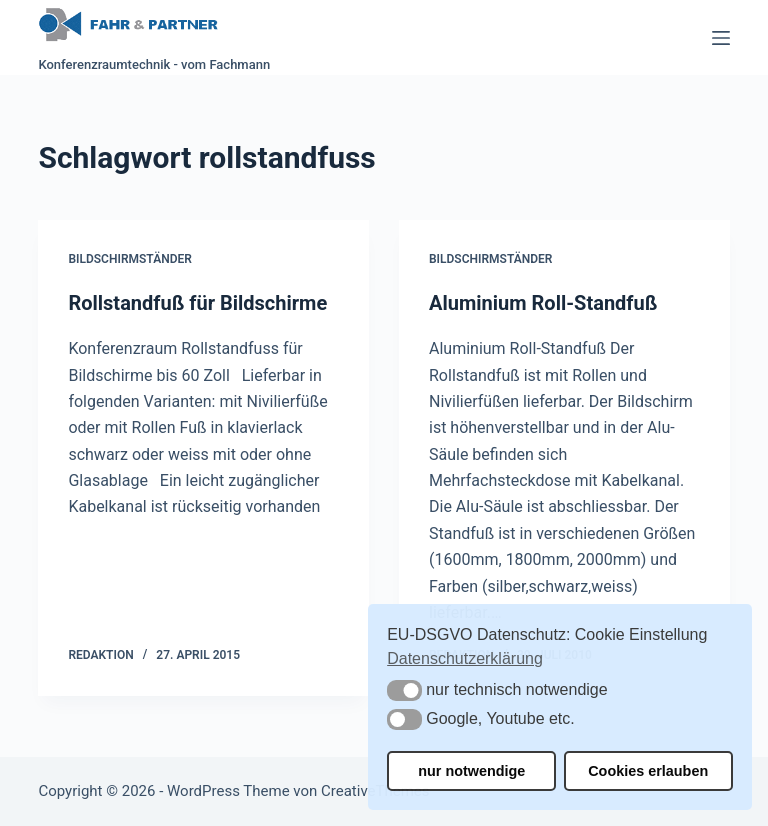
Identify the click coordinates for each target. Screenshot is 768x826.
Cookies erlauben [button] (648, 771)
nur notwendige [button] (471, 771)
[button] (404, 690)
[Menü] (721, 38)
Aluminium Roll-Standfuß (543, 303)
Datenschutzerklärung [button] (465, 658)
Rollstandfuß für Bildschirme (197, 303)
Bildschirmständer (129, 259)
